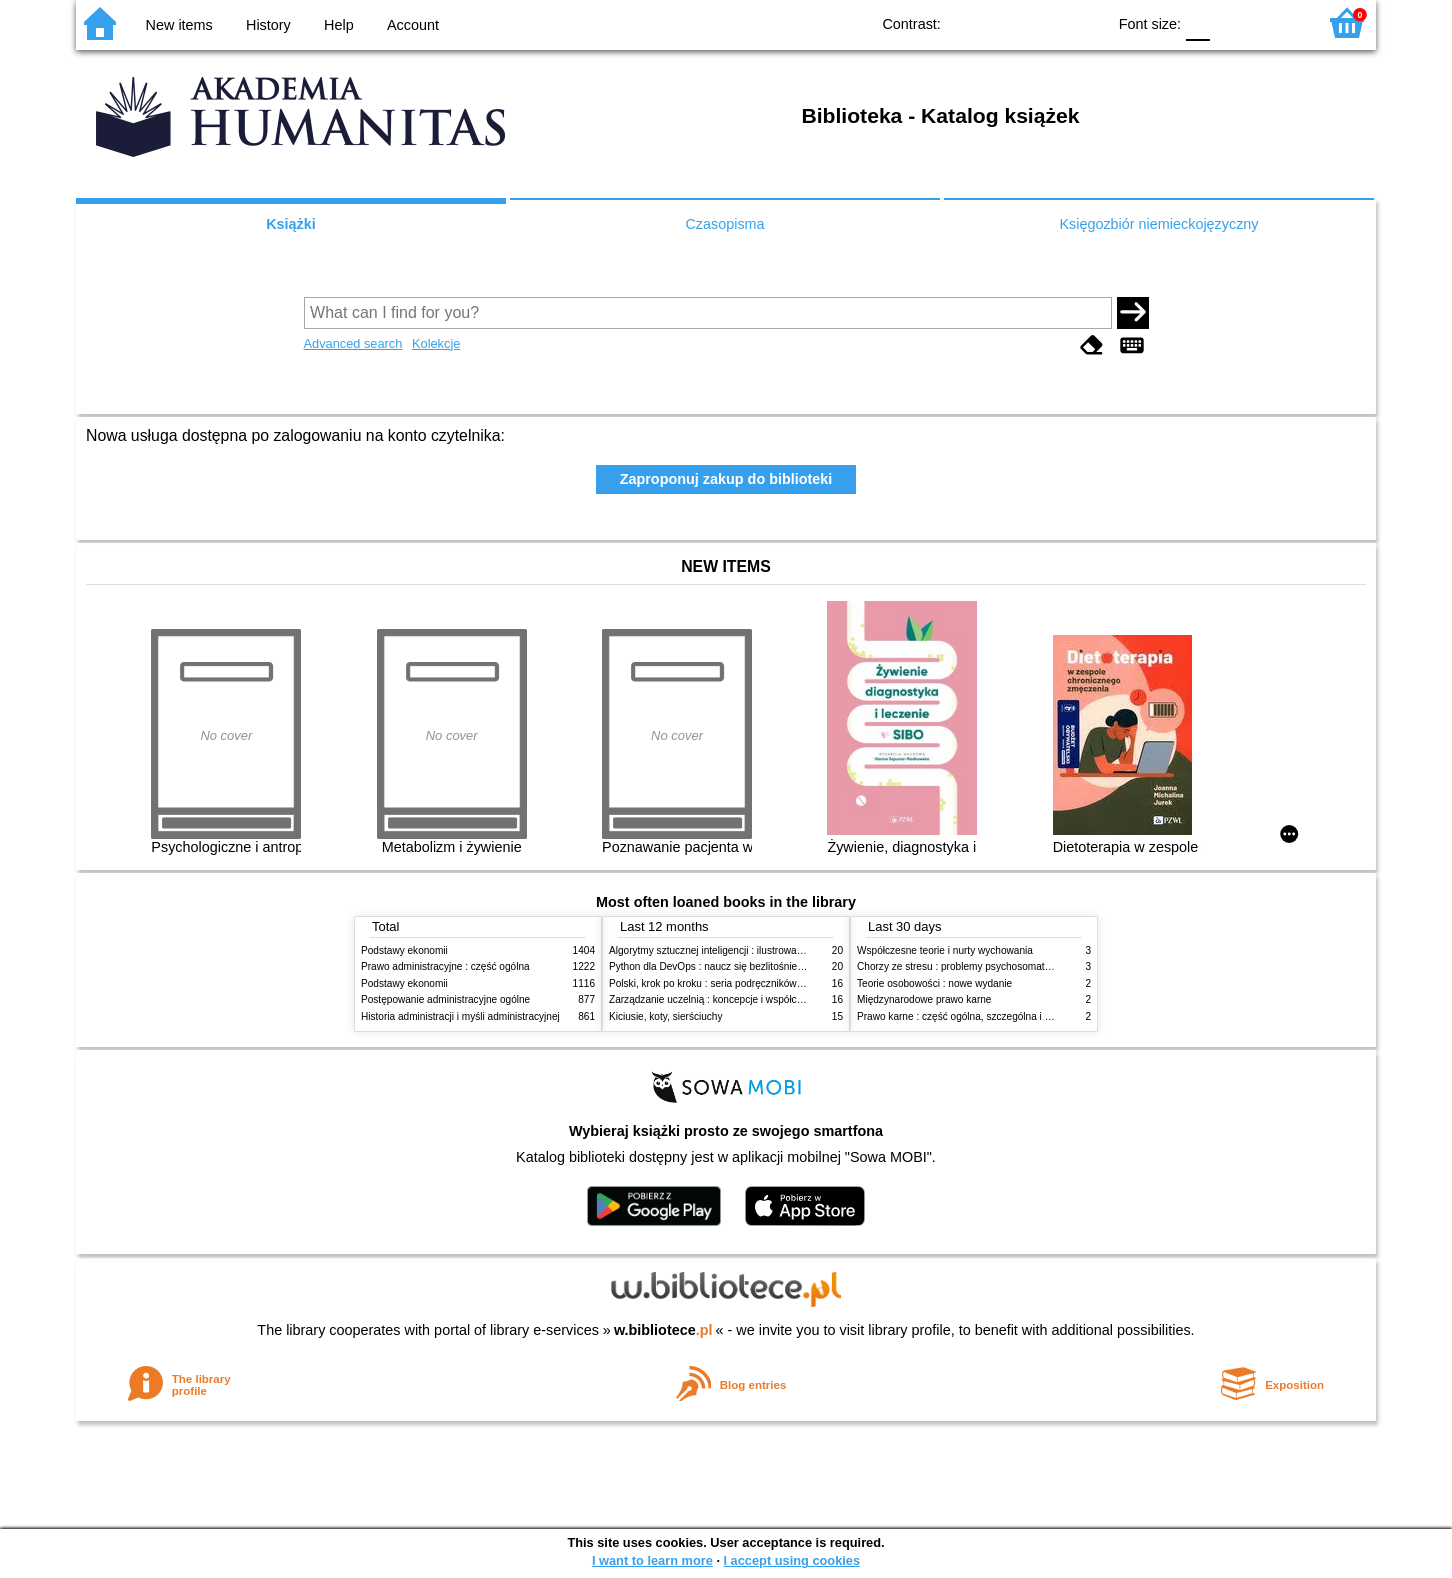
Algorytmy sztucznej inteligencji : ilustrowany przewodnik (735, 950)
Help (339, 25)
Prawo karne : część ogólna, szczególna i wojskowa (972, 1016)
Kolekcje (436, 343)
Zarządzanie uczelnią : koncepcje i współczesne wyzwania (739, 999)
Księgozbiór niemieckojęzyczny (1158, 224)
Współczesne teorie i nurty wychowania (945, 950)
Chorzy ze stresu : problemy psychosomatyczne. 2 (969, 966)
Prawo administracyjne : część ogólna (445, 966)
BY (1084, 22)
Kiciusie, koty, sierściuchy (666, 1016)
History (268, 25)
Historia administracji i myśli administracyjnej (460, 1016)
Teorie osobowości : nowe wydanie (934, 983)
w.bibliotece (663, 1330)
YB (1044, 22)
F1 (1232, 22)
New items (179, 25)
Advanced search (353, 343)
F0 (1197, 22)
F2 (1278, 22)
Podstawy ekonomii (404, 950)
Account (413, 25)
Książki (291, 224)
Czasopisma (724, 224)
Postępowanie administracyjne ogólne (445, 999)
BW (1004, 22)
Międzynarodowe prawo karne (924, 999)
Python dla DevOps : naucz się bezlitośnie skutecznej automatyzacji (760, 966)
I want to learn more (652, 1560)
